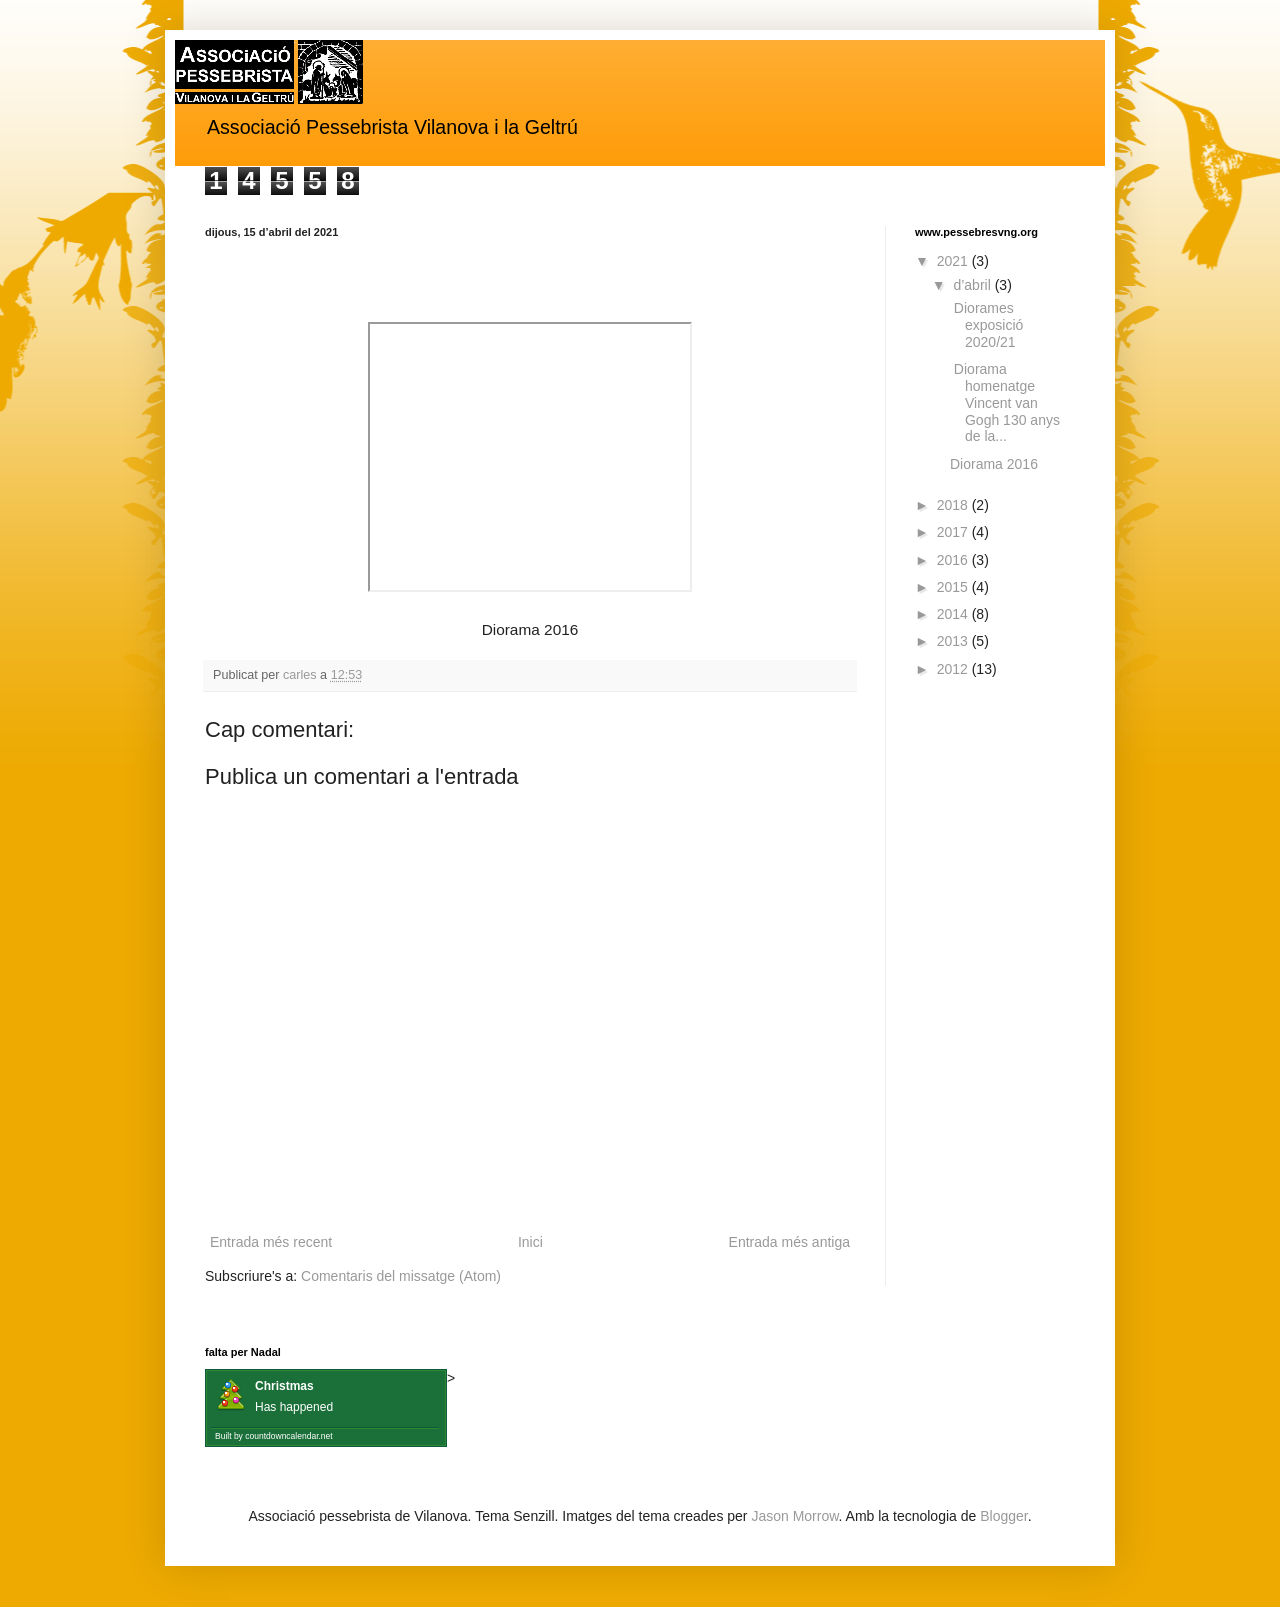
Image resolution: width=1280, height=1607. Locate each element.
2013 (954, 641)
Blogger (1003, 1516)
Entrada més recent (271, 1242)
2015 (954, 587)
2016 (954, 560)
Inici (530, 1242)
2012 (954, 669)
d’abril (973, 285)
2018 (954, 505)
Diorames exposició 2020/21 (986, 325)
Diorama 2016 (994, 464)
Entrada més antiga (789, 1242)
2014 (954, 614)
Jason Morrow (794, 1516)
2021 (954, 261)
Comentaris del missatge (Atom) (401, 1276)
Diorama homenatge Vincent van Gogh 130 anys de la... (1005, 402)
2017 (954, 532)
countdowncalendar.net (288, 1436)
